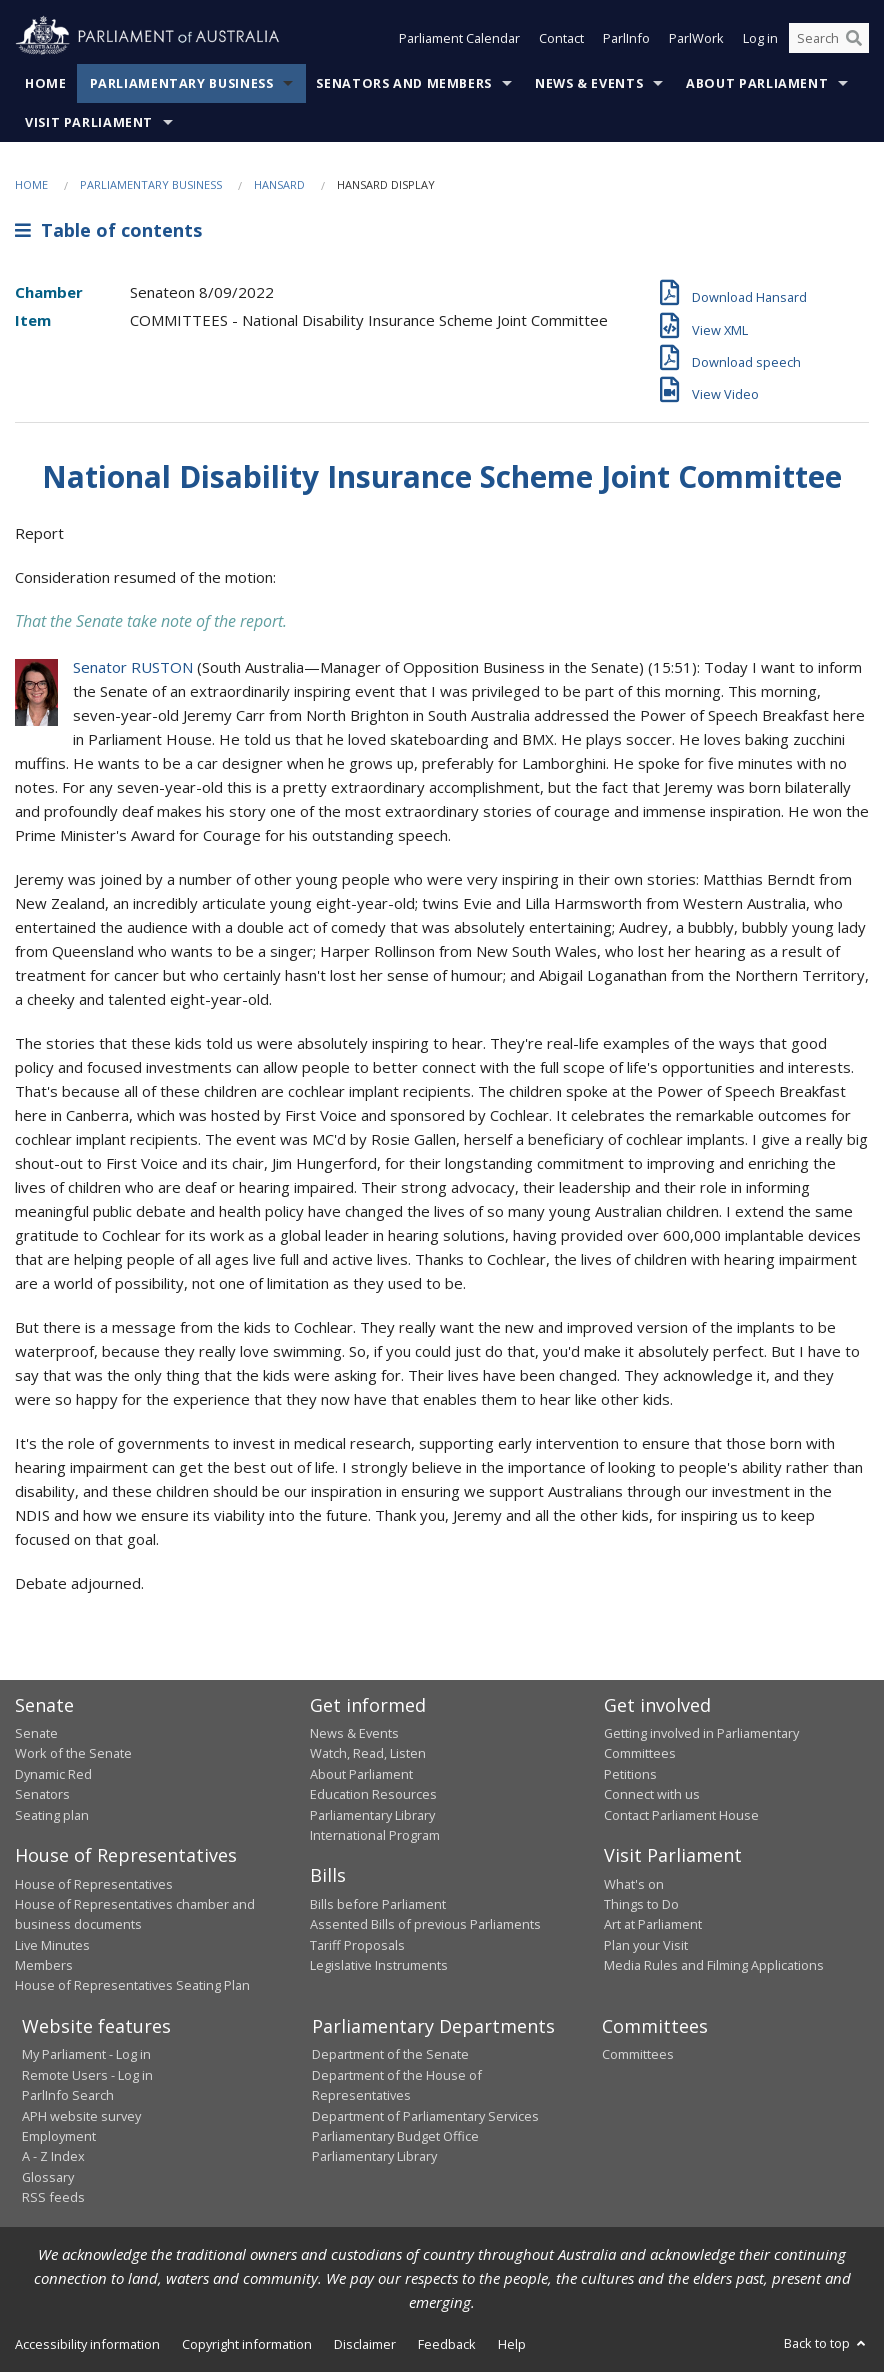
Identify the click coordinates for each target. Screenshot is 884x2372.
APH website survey (81, 2116)
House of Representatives (94, 1884)
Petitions (630, 1774)
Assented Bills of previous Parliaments (425, 1924)
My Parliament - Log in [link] (86, 2054)
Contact (561, 38)
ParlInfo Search (68, 2095)
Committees (638, 2054)
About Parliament (757, 83)
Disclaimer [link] (365, 2344)
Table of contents (108, 230)
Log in (760, 38)
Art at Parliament (653, 1924)
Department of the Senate (390, 2054)
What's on (634, 1884)
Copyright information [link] (247, 2344)
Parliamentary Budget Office (395, 2136)
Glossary (48, 2177)
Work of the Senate (73, 1753)
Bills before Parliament (378, 1904)
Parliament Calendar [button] (459, 38)
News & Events (589, 83)
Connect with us (652, 1794)
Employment (59, 2136)
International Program (375, 1835)
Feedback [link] (447, 2344)
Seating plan (52, 1815)
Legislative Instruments (379, 1965)
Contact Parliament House (681, 1815)
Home (46, 83)
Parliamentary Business (182, 83)
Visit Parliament (89, 122)
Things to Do (641, 1904)
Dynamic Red (53, 1774)
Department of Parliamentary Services (425, 2116)
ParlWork (696, 38)
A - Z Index (53, 2156)
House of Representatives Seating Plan (132, 1985)
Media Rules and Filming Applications (714, 1965)
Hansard (279, 184)
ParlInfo (626, 38)
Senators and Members (404, 83)
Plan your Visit (646, 1945)
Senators (42, 1794)
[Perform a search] (854, 38)
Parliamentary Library (372, 1815)
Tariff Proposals (357, 1945)
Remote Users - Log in (87, 2075)
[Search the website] (829, 38)
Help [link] (512, 2344)
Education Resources (373, 1794)
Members (44, 1965)
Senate (36, 1733)
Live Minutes (52, 1945)
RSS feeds (53, 2197)
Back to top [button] (826, 2343)
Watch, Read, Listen (368, 1753)
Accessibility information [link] (87, 2344)
